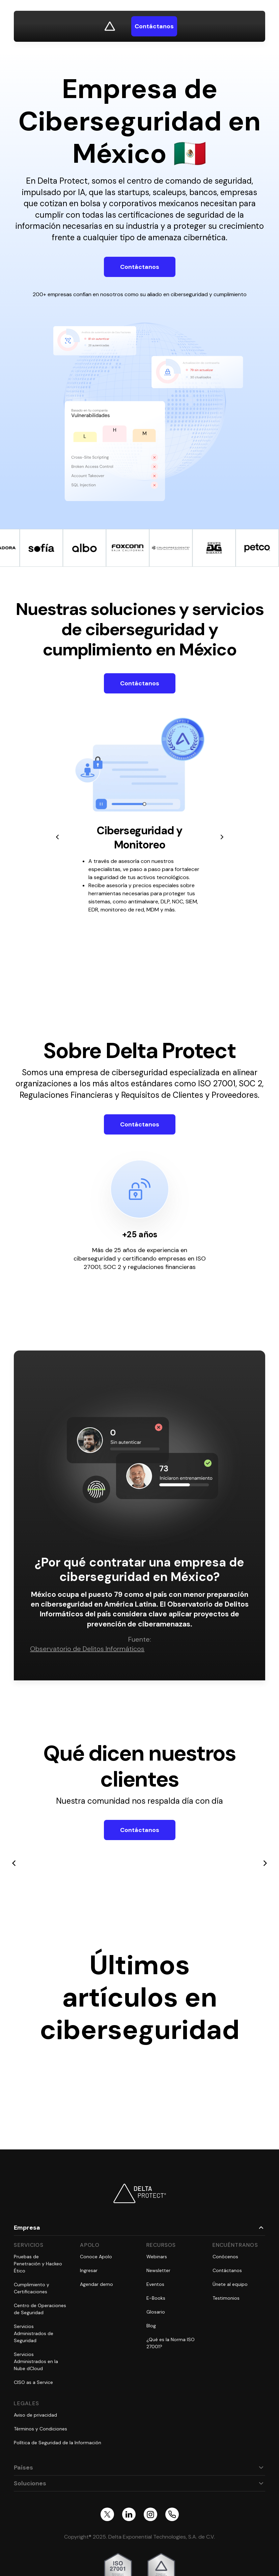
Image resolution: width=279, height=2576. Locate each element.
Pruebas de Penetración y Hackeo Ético (38, 2264)
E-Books (155, 2298)
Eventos (155, 2284)
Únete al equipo (230, 2284)
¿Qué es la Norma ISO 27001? (170, 2343)
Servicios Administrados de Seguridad (33, 2333)
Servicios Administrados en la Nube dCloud (36, 2361)
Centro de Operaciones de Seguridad (40, 2309)
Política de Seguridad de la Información (57, 2443)
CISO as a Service (33, 2382)
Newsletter (158, 2270)
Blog (151, 2326)
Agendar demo (96, 2284)
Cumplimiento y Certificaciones (31, 2288)
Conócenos (225, 2257)
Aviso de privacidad (35, 2415)
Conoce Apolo (96, 2257)
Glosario (155, 2312)
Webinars (156, 2257)
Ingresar (88, 2270)
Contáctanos (139, 267)
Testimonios (226, 2298)
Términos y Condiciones (40, 2429)
